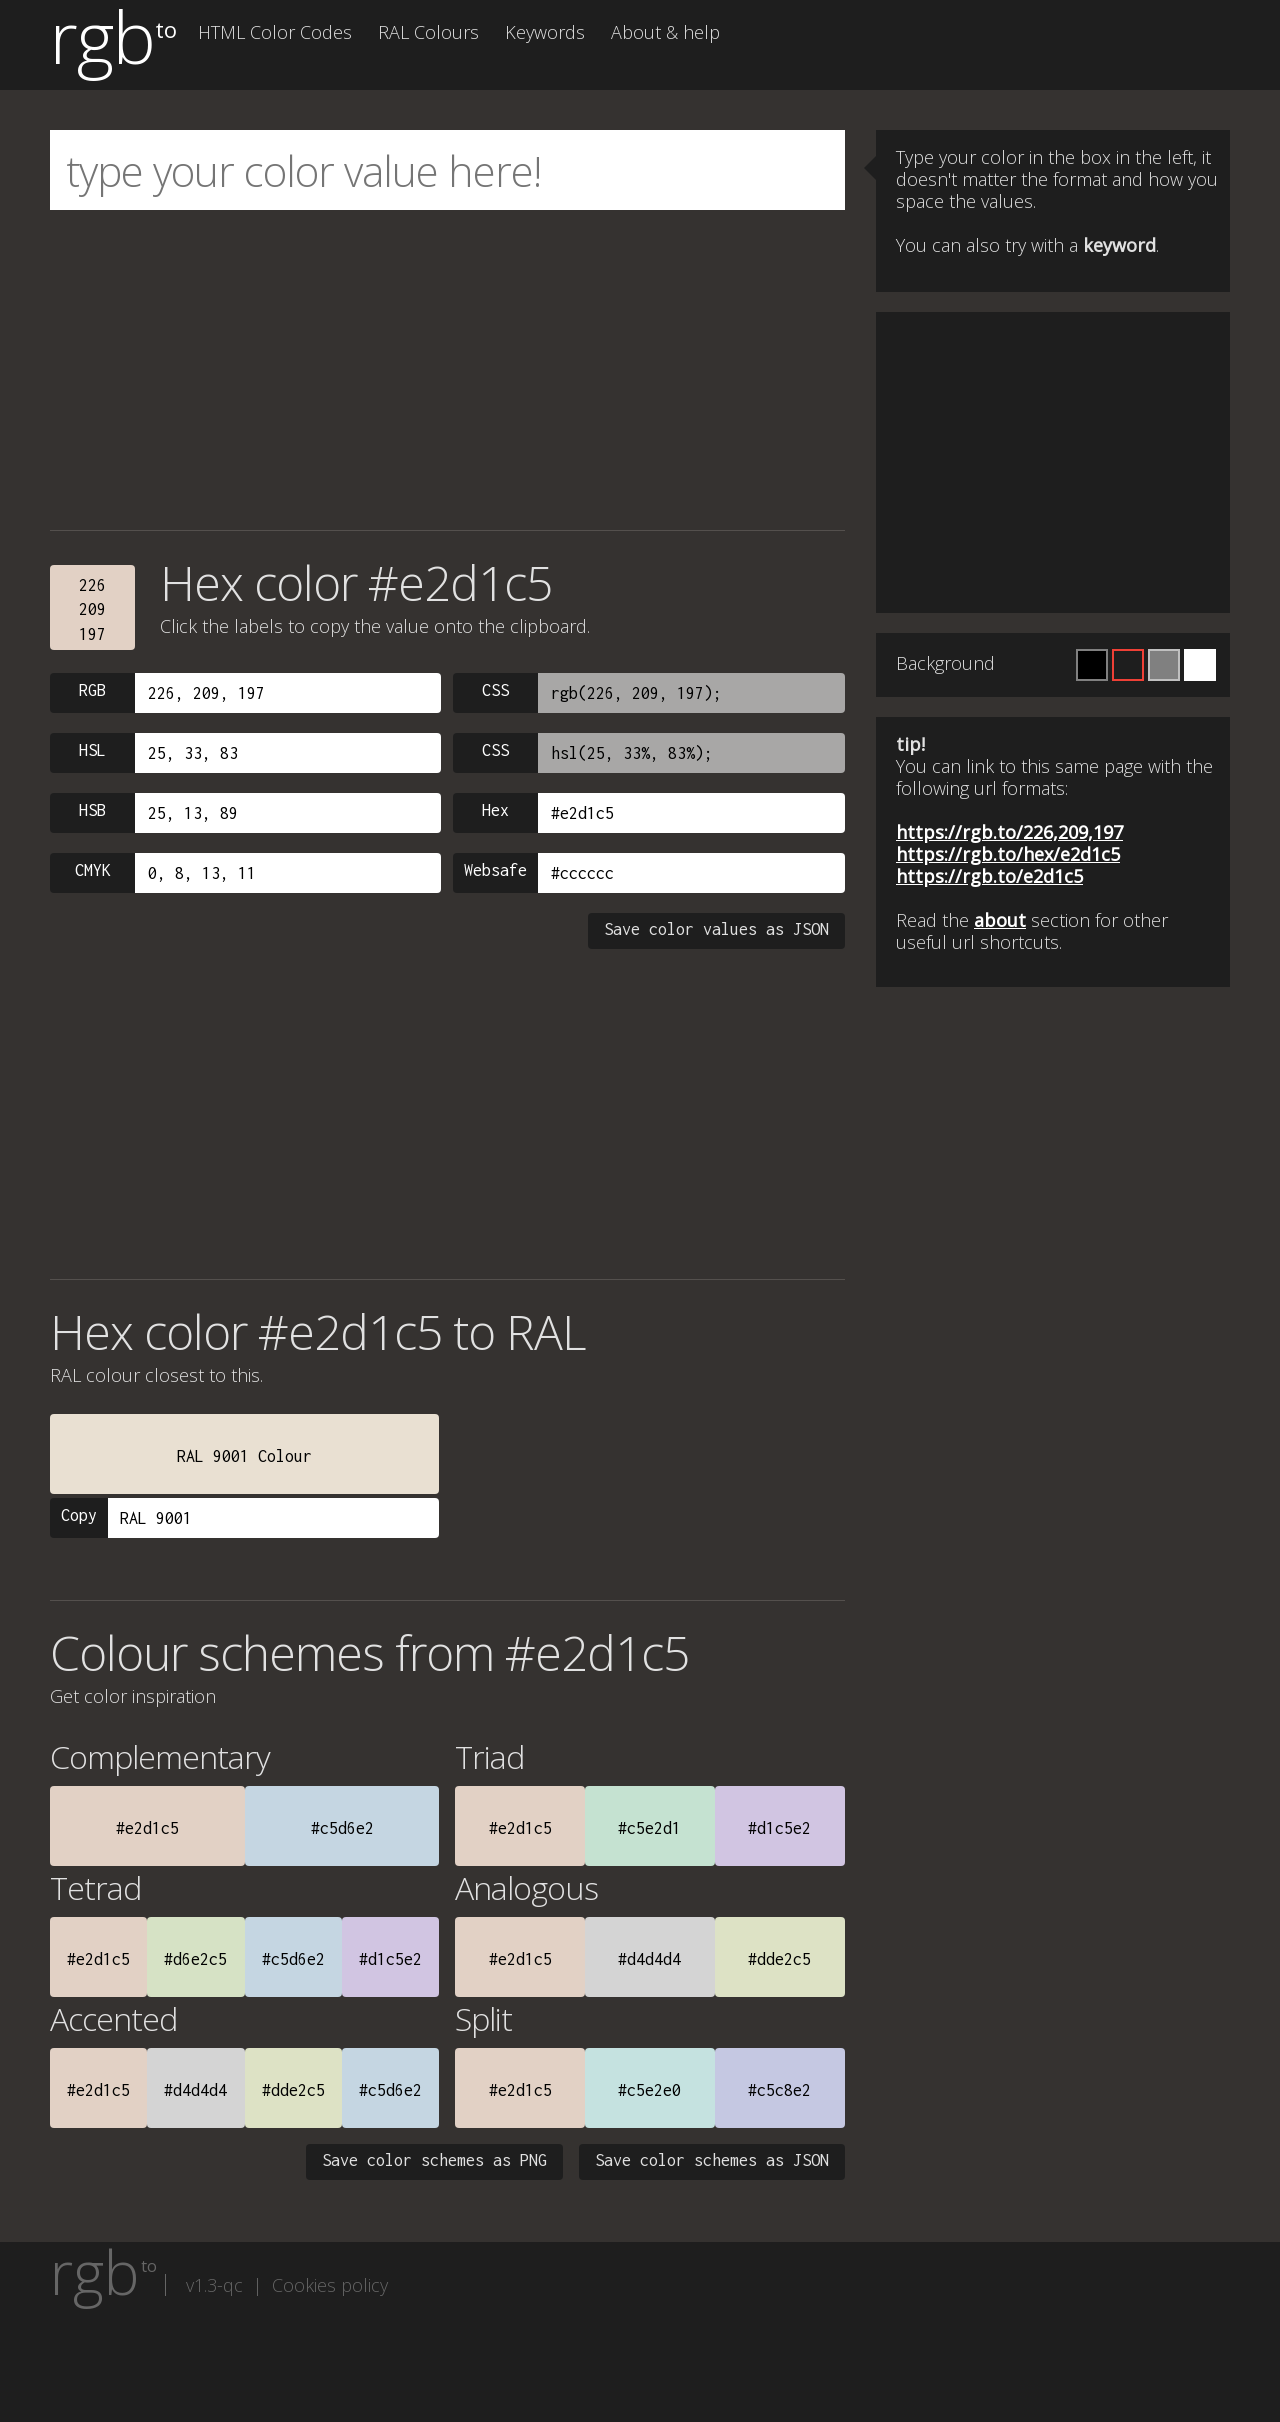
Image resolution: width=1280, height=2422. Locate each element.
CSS (495, 690)
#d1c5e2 (779, 1828)
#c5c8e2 (779, 2090)
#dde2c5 (779, 1959)
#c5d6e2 (342, 1828)
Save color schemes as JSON (712, 2160)
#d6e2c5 (195, 1959)
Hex (495, 810)
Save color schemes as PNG (434, 2160)
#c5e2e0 (649, 2090)
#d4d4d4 (649, 1959)
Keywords (545, 32)
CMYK (93, 870)
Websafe (495, 870)
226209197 (92, 609)
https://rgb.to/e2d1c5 (989, 876)
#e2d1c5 (147, 1828)
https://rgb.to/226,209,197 (1009, 832)
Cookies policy (330, 2285)
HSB (92, 810)
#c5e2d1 (649, 1828)
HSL (92, 750)
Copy (79, 1515)
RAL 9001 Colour (244, 1456)
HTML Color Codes (275, 32)
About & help (665, 32)
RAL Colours (428, 32)
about (1000, 920)
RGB (92, 690)
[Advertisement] (447, 370)
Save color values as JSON (716, 929)
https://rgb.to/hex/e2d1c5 (1008, 854)
